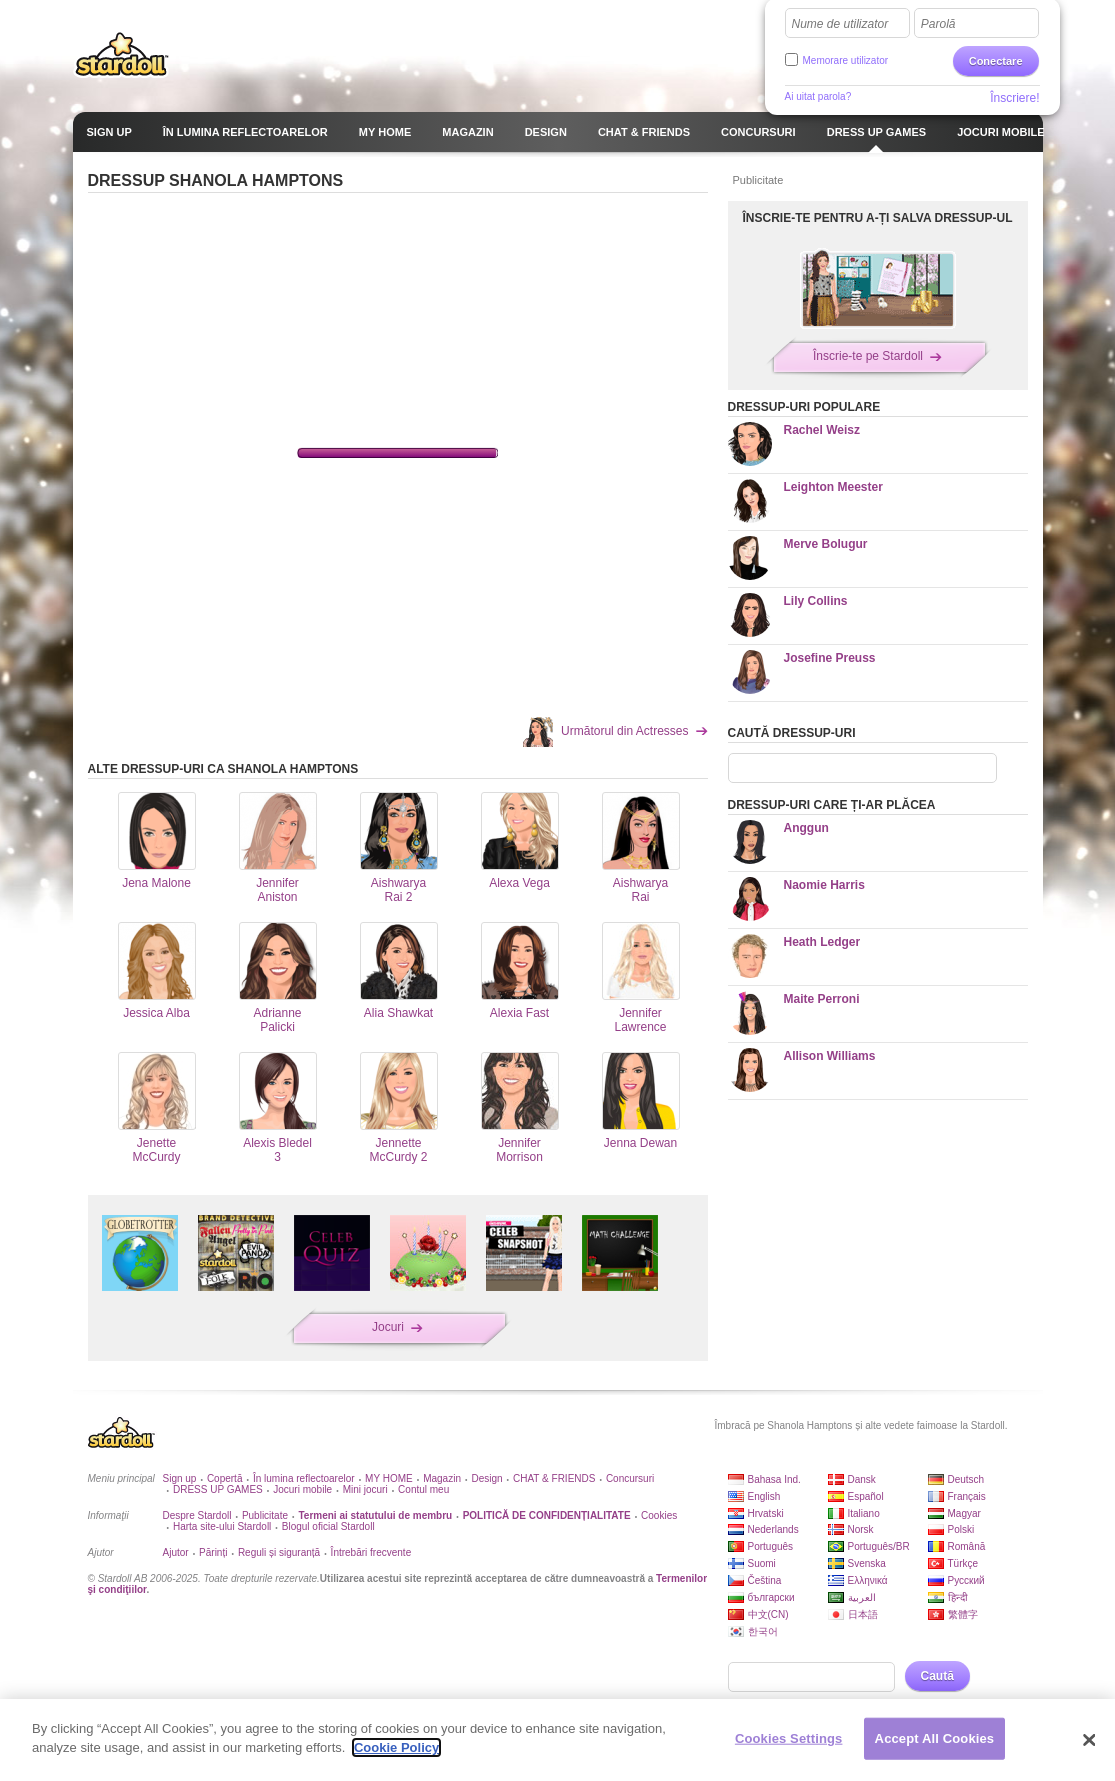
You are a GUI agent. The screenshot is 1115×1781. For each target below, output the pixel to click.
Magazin (442, 1478)
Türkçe (963, 1563)
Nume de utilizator (840, 24)
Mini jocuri (365, 1489)
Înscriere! (1014, 98)
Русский (966, 1580)
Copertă (225, 1478)
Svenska (867, 1563)
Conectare (996, 61)
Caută (937, 1676)
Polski (961, 1529)
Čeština (765, 1580)
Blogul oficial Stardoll (328, 1526)
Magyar (964, 1513)
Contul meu (423, 1489)
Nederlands (773, 1529)
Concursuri (630, 1478)
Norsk (861, 1529)
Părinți (213, 1552)
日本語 (863, 1614)
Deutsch (966, 1479)
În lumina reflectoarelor (304, 1478)
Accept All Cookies (935, 1738)
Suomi (762, 1563)
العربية (862, 1597)
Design (486, 1478)
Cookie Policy (396, 1747)
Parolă (938, 24)
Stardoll (122, 54)
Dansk (862, 1479)
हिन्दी (958, 1597)
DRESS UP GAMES (218, 1489)
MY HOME (389, 1478)
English (764, 1496)
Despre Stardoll (197, 1515)
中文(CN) (768, 1614)
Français (967, 1496)
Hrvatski (766, 1513)
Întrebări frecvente (371, 1552)
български (771, 1597)
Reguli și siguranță (279, 1552)
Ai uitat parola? (818, 96)
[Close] (1089, 1740)
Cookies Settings (789, 1738)
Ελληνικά (868, 1580)
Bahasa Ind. (774, 1479)
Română (967, 1546)
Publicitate (265, 1515)
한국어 (763, 1631)
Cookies (659, 1515)
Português (771, 1546)
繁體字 (963, 1614)
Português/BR (879, 1546)
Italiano (864, 1513)
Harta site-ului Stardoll (222, 1526)
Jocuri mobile (302, 1489)
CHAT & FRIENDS (554, 1478)
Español (866, 1496)
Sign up (180, 1478)
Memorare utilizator (846, 60)
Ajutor (176, 1552)
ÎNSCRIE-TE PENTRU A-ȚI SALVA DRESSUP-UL (877, 218)
